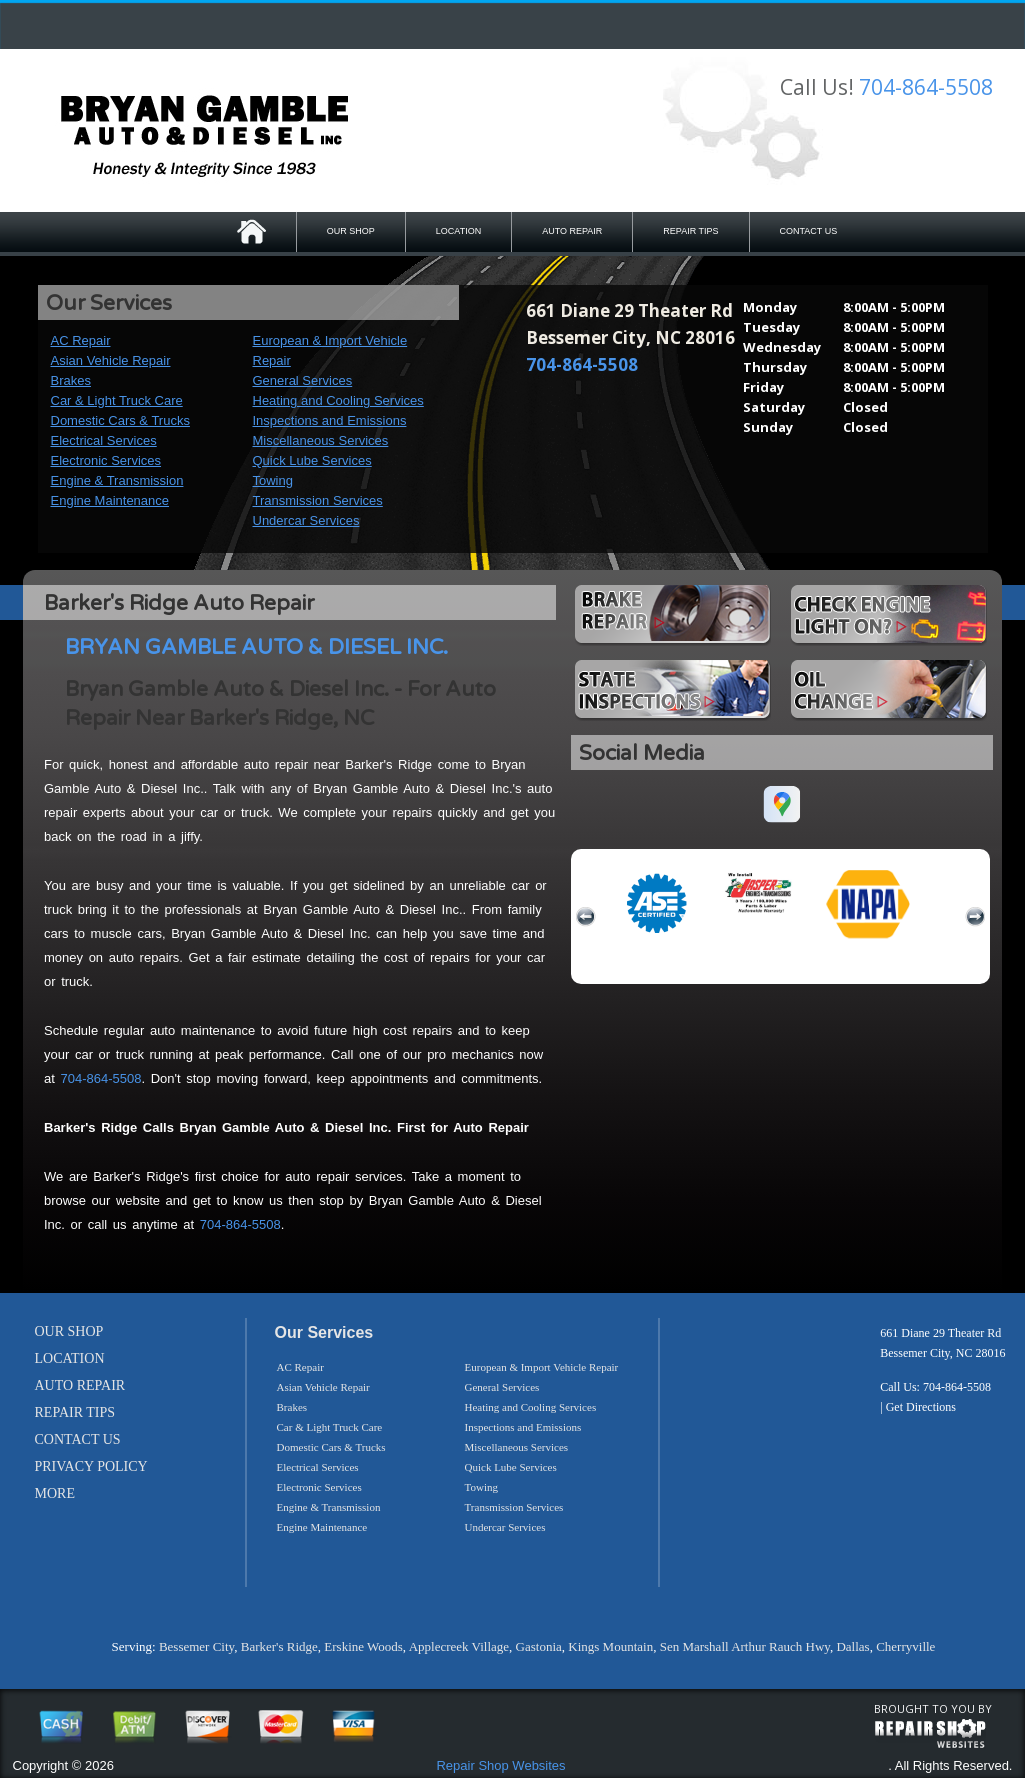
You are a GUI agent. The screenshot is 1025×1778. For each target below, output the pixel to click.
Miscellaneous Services (321, 440)
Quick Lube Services (312, 460)
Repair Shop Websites (500, 1765)
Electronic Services (106, 460)
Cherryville (905, 1646)
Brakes (71, 380)
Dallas (852, 1646)
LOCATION (458, 231)
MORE (55, 1493)
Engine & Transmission (117, 480)
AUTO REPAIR (572, 231)
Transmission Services (318, 500)
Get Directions (921, 1407)
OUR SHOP (351, 231)
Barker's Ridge (279, 1646)
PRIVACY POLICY (91, 1466)
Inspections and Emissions (330, 420)
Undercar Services (306, 520)
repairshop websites (930, 1734)
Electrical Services (104, 440)
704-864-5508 (926, 87)
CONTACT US (809, 231)
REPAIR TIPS (690, 231)
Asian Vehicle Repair (111, 360)
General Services (303, 380)
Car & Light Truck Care (117, 400)
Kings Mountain (610, 1646)
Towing (273, 480)
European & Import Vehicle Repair (542, 1367)
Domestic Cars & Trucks (120, 420)
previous (586, 917)
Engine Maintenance (110, 500)
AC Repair (81, 340)
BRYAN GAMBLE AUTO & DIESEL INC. (256, 647)
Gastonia (539, 1646)
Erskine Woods (363, 1646)
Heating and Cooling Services (338, 400)
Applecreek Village (459, 1646)
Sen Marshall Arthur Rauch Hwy (745, 1646)
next (975, 917)
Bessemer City (196, 1646)
